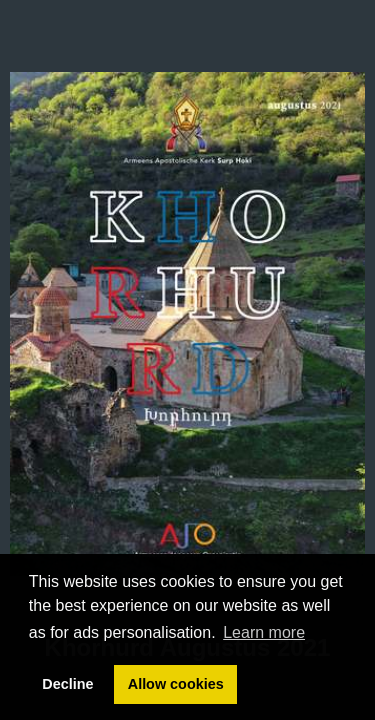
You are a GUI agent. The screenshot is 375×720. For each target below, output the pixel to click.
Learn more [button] (264, 632)
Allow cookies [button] (176, 684)
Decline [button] (67, 684)
